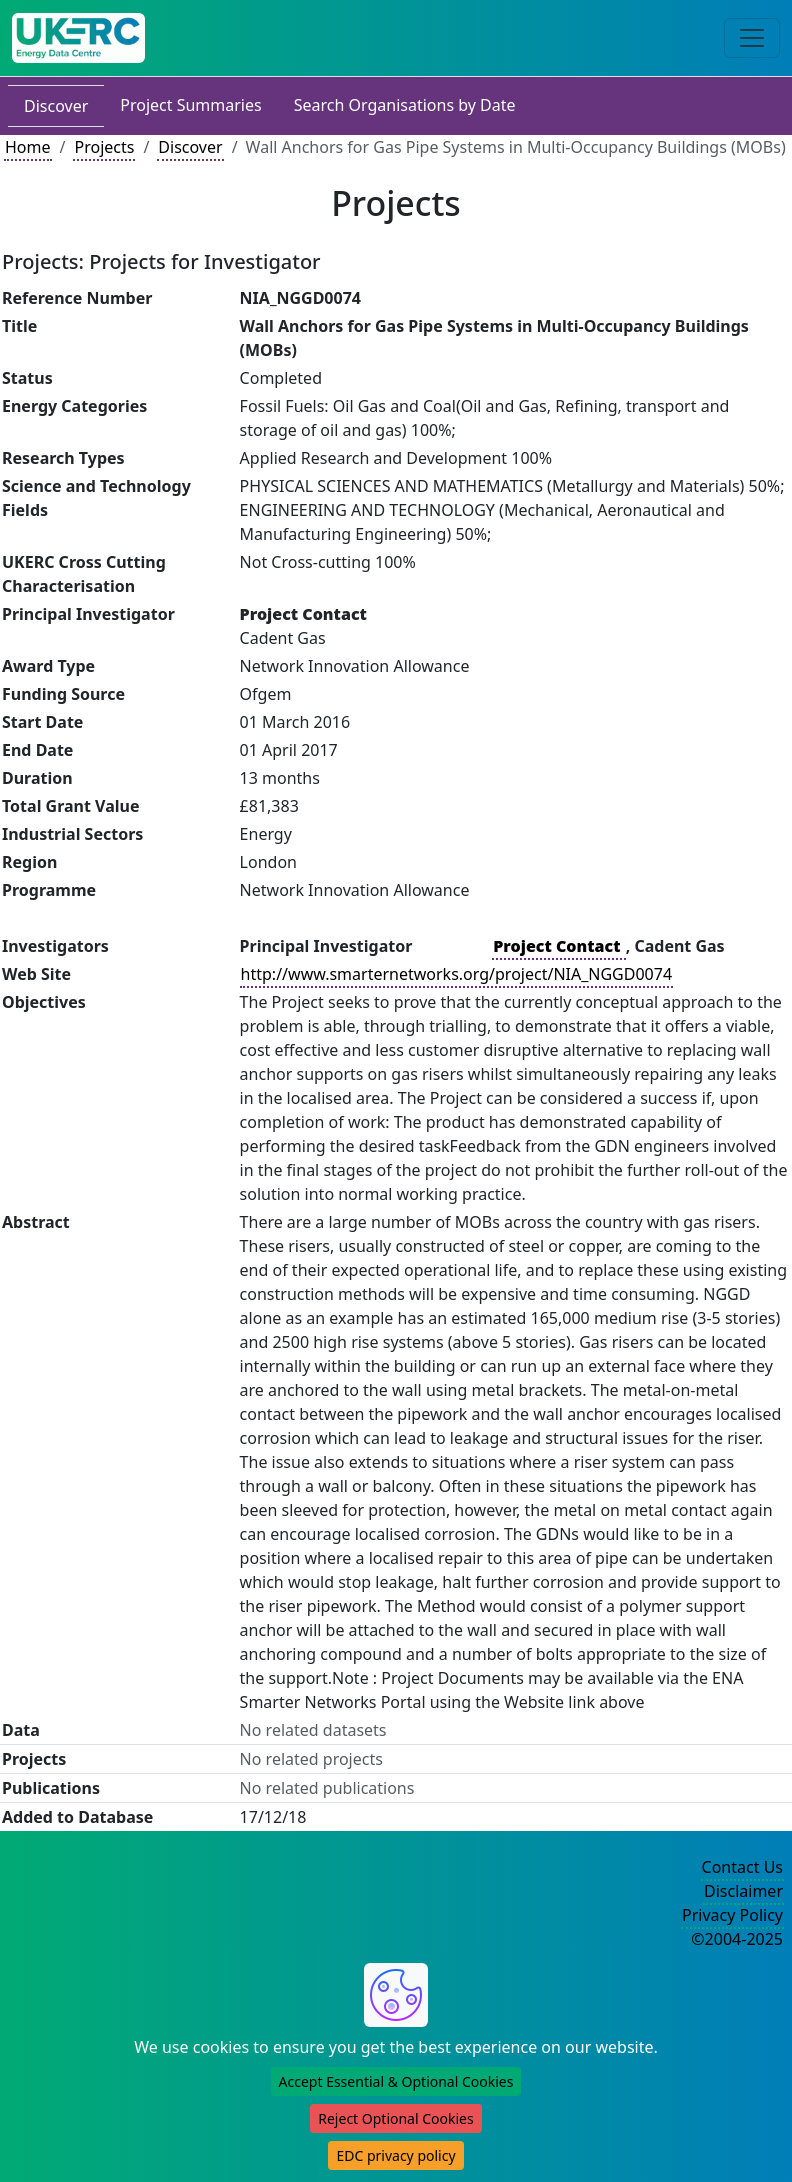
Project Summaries (190, 105)
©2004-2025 (737, 1939)
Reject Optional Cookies (395, 2118)
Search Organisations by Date (405, 105)
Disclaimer (743, 1891)
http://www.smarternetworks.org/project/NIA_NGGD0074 (456, 974)
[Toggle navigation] (752, 38)
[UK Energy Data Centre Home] (78, 38)
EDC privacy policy (395, 2155)
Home (28, 147)
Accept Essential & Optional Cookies (396, 2081)
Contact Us (742, 1867)
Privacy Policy (732, 1915)
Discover (56, 106)
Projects (104, 147)
